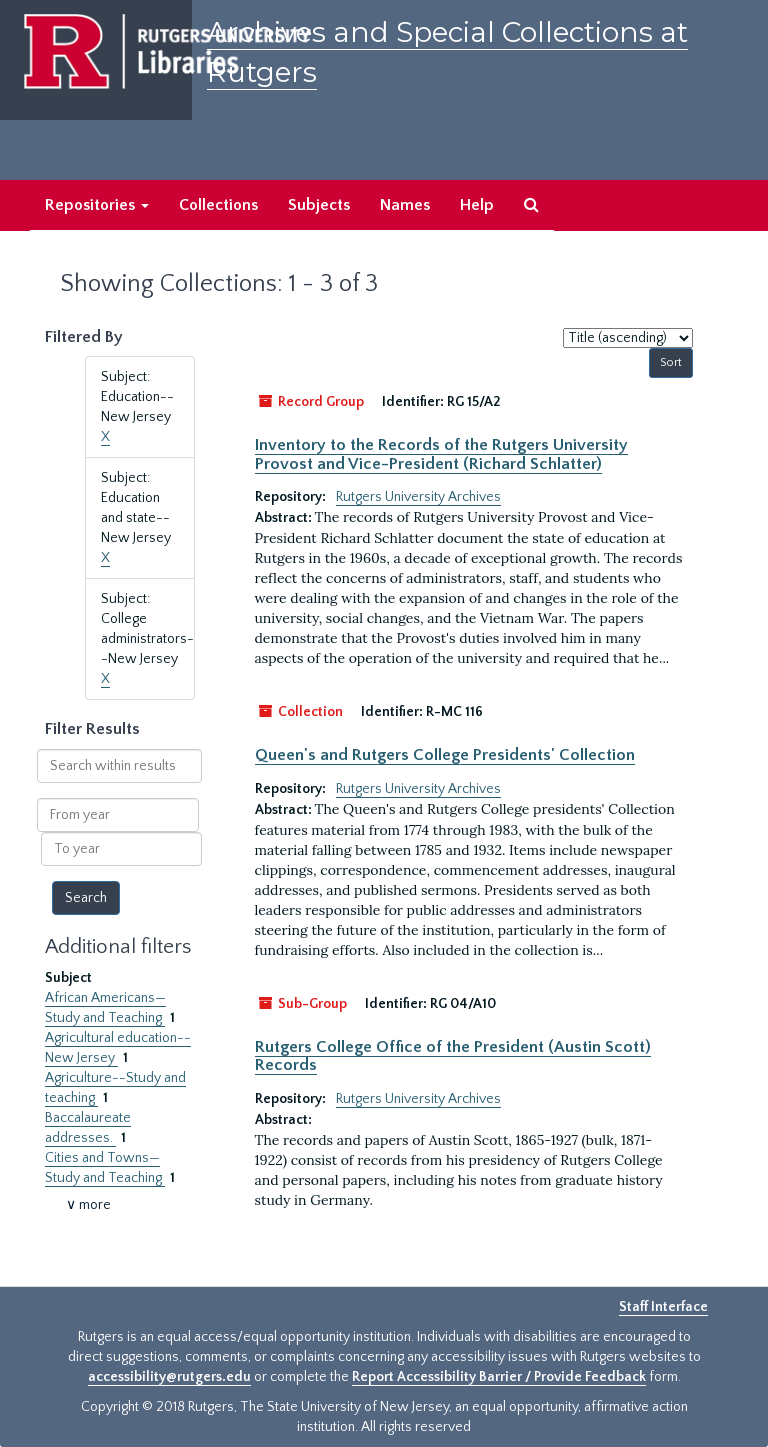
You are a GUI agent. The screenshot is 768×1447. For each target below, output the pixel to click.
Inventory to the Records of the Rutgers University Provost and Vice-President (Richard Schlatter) (441, 454)
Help (477, 205)
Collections (218, 205)
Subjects (319, 205)
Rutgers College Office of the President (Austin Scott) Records (453, 1056)
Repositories (97, 205)
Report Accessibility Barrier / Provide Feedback (499, 1377)
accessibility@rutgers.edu (169, 1377)
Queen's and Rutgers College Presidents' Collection (445, 755)
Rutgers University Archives (418, 497)
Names (405, 205)
